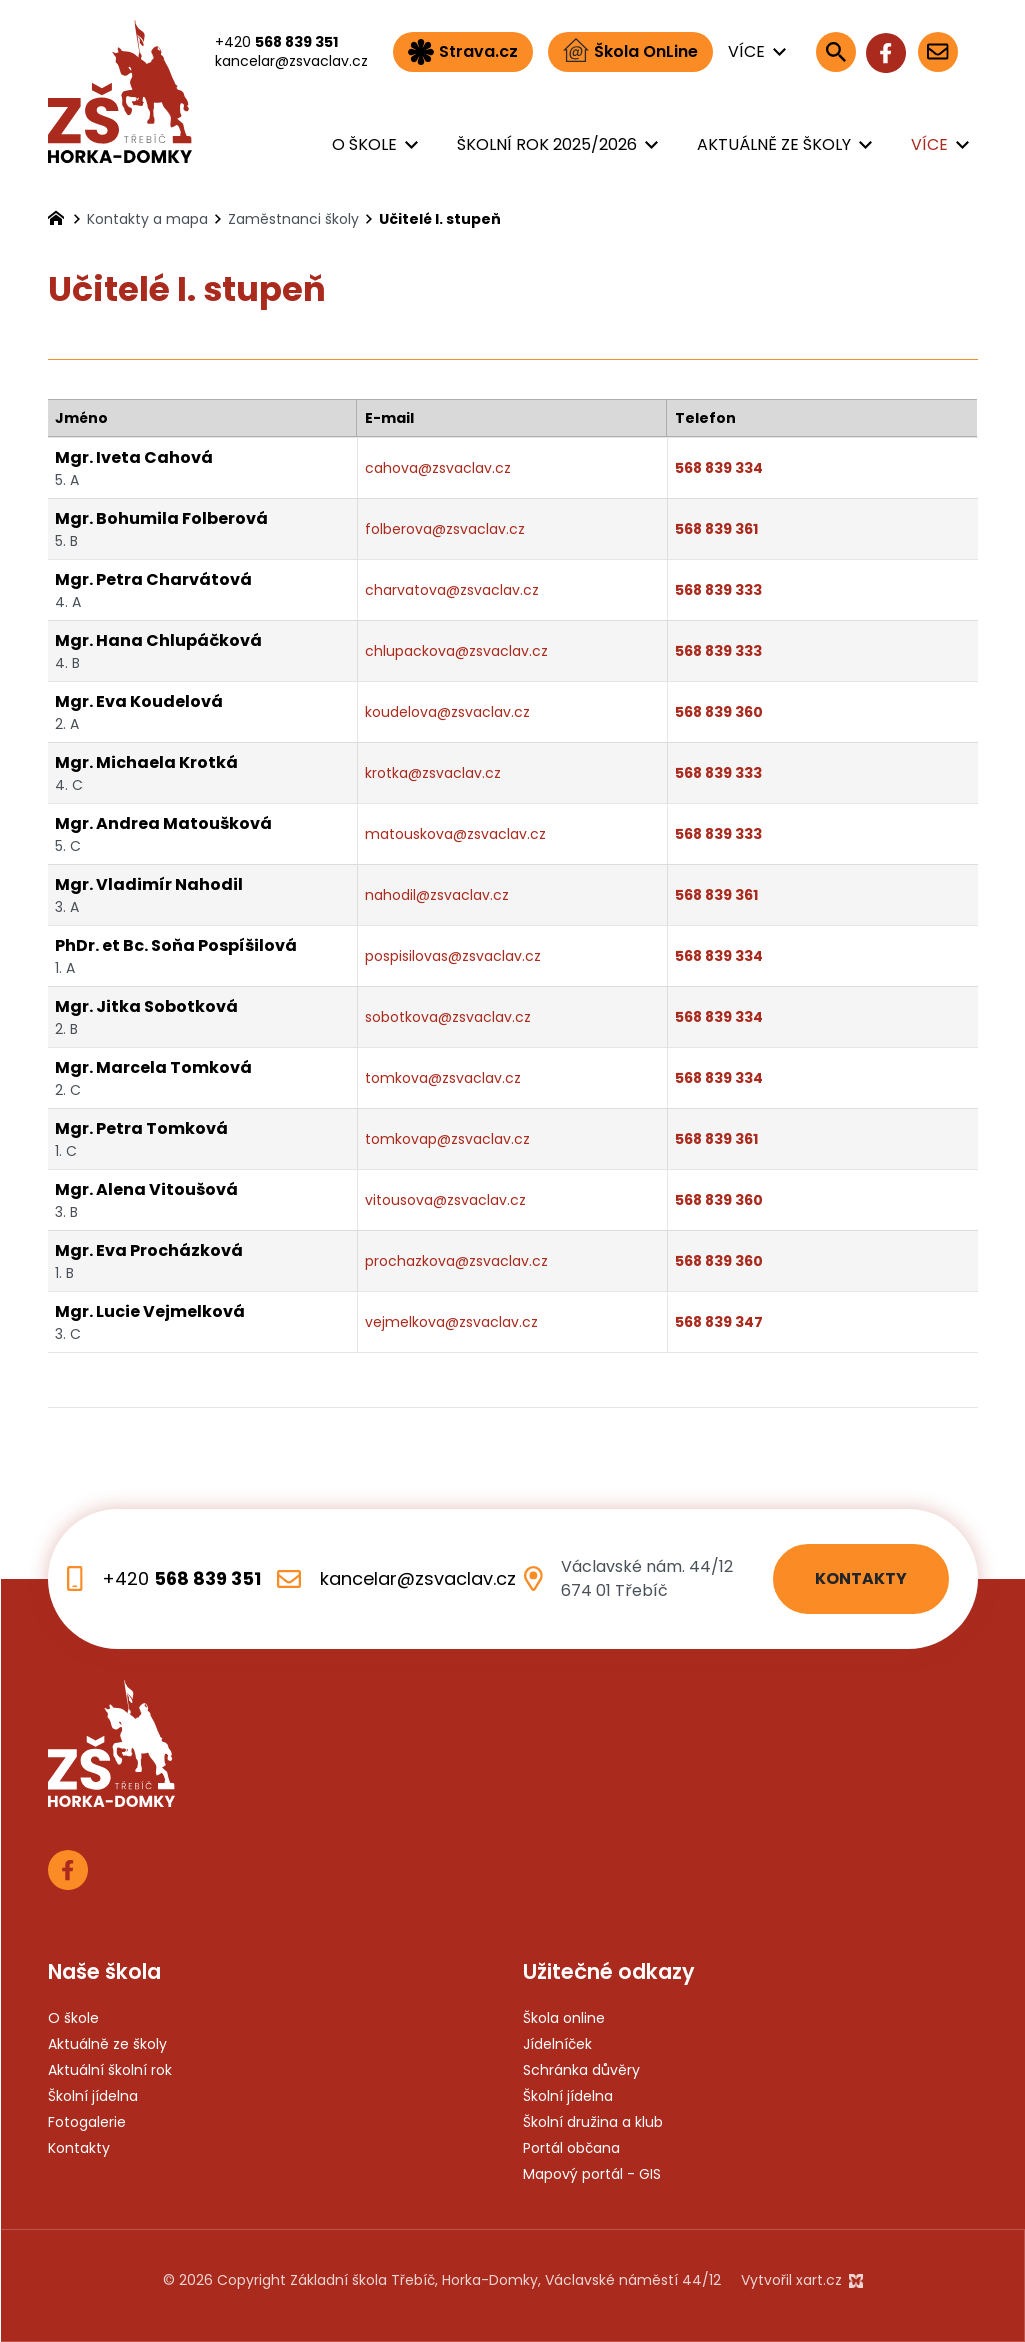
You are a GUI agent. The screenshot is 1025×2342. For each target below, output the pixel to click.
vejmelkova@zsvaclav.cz (451, 1322)
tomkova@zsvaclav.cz (443, 1078)
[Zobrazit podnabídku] (780, 52)
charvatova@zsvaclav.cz (452, 590)
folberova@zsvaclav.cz (445, 529)
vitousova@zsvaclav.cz (445, 1200)
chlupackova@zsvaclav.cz (456, 651)
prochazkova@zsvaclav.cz (456, 1261)
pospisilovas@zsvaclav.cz (453, 956)
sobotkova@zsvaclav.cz (448, 1017)
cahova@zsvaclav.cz (438, 468)
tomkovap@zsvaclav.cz (447, 1139)
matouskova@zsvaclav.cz (455, 834)
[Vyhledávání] (836, 52)
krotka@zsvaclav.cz (433, 773)
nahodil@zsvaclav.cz (437, 895)
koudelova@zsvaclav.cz (447, 712)
